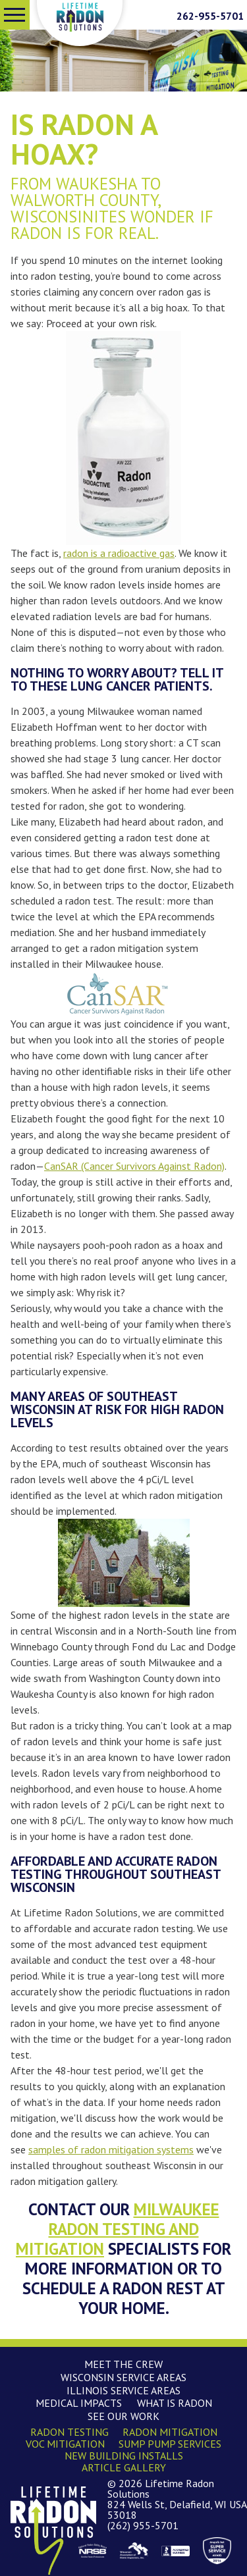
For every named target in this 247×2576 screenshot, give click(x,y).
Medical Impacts (79, 2402)
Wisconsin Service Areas (123, 2377)
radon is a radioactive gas (119, 553)
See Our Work (123, 2416)
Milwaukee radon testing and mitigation (117, 2229)
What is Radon (174, 2402)
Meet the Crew (123, 2364)
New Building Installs (124, 2455)
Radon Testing (69, 2431)
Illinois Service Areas (123, 2390)
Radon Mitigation (170, 2431)
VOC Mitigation (65, 2443)
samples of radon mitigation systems (111, 2149)
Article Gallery (124, 2467)
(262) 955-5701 (142, 2525)
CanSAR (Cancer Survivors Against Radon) (134, 1165)
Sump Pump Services (170, 2443)
